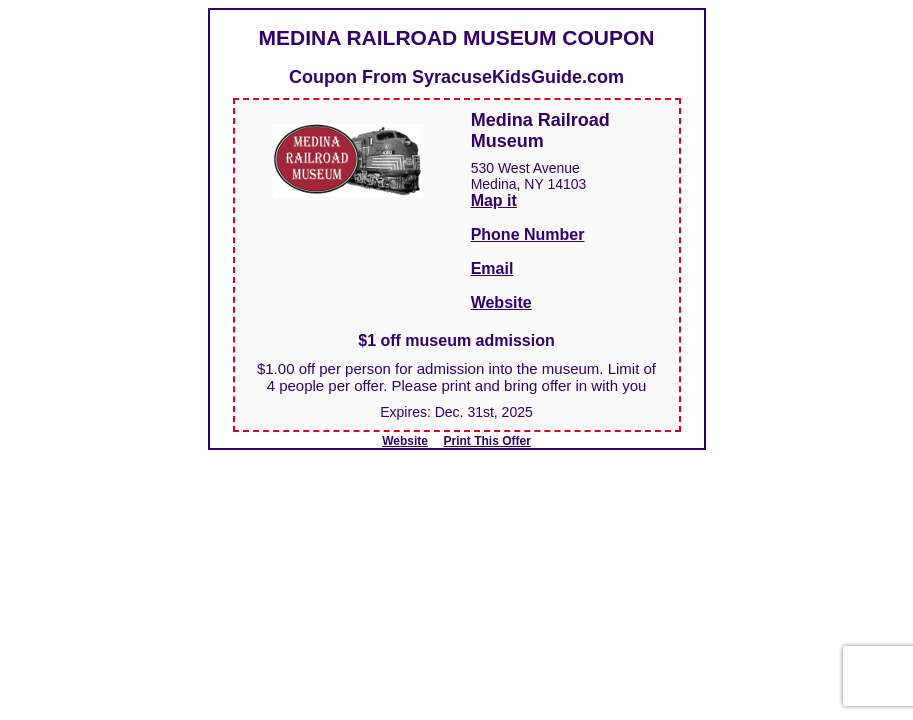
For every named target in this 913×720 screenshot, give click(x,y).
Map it (494, 200)
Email (492, 268)
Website (501, 302)
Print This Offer (487, 441)
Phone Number (528, 234)
